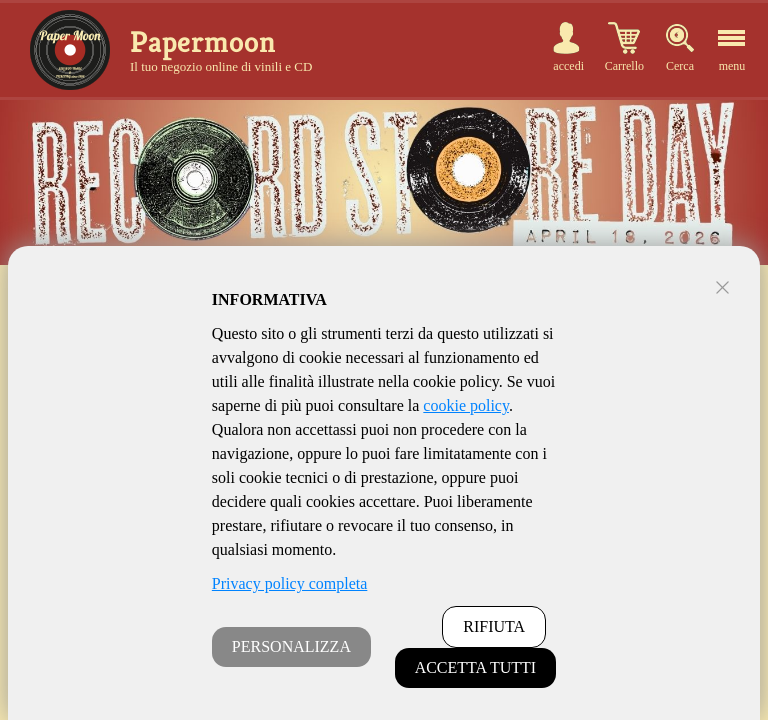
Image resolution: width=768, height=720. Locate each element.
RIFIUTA (494, 626)
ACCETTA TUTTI (476, 667)
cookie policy (466, 405)
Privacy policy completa (290, 583)
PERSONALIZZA (291, 646)
